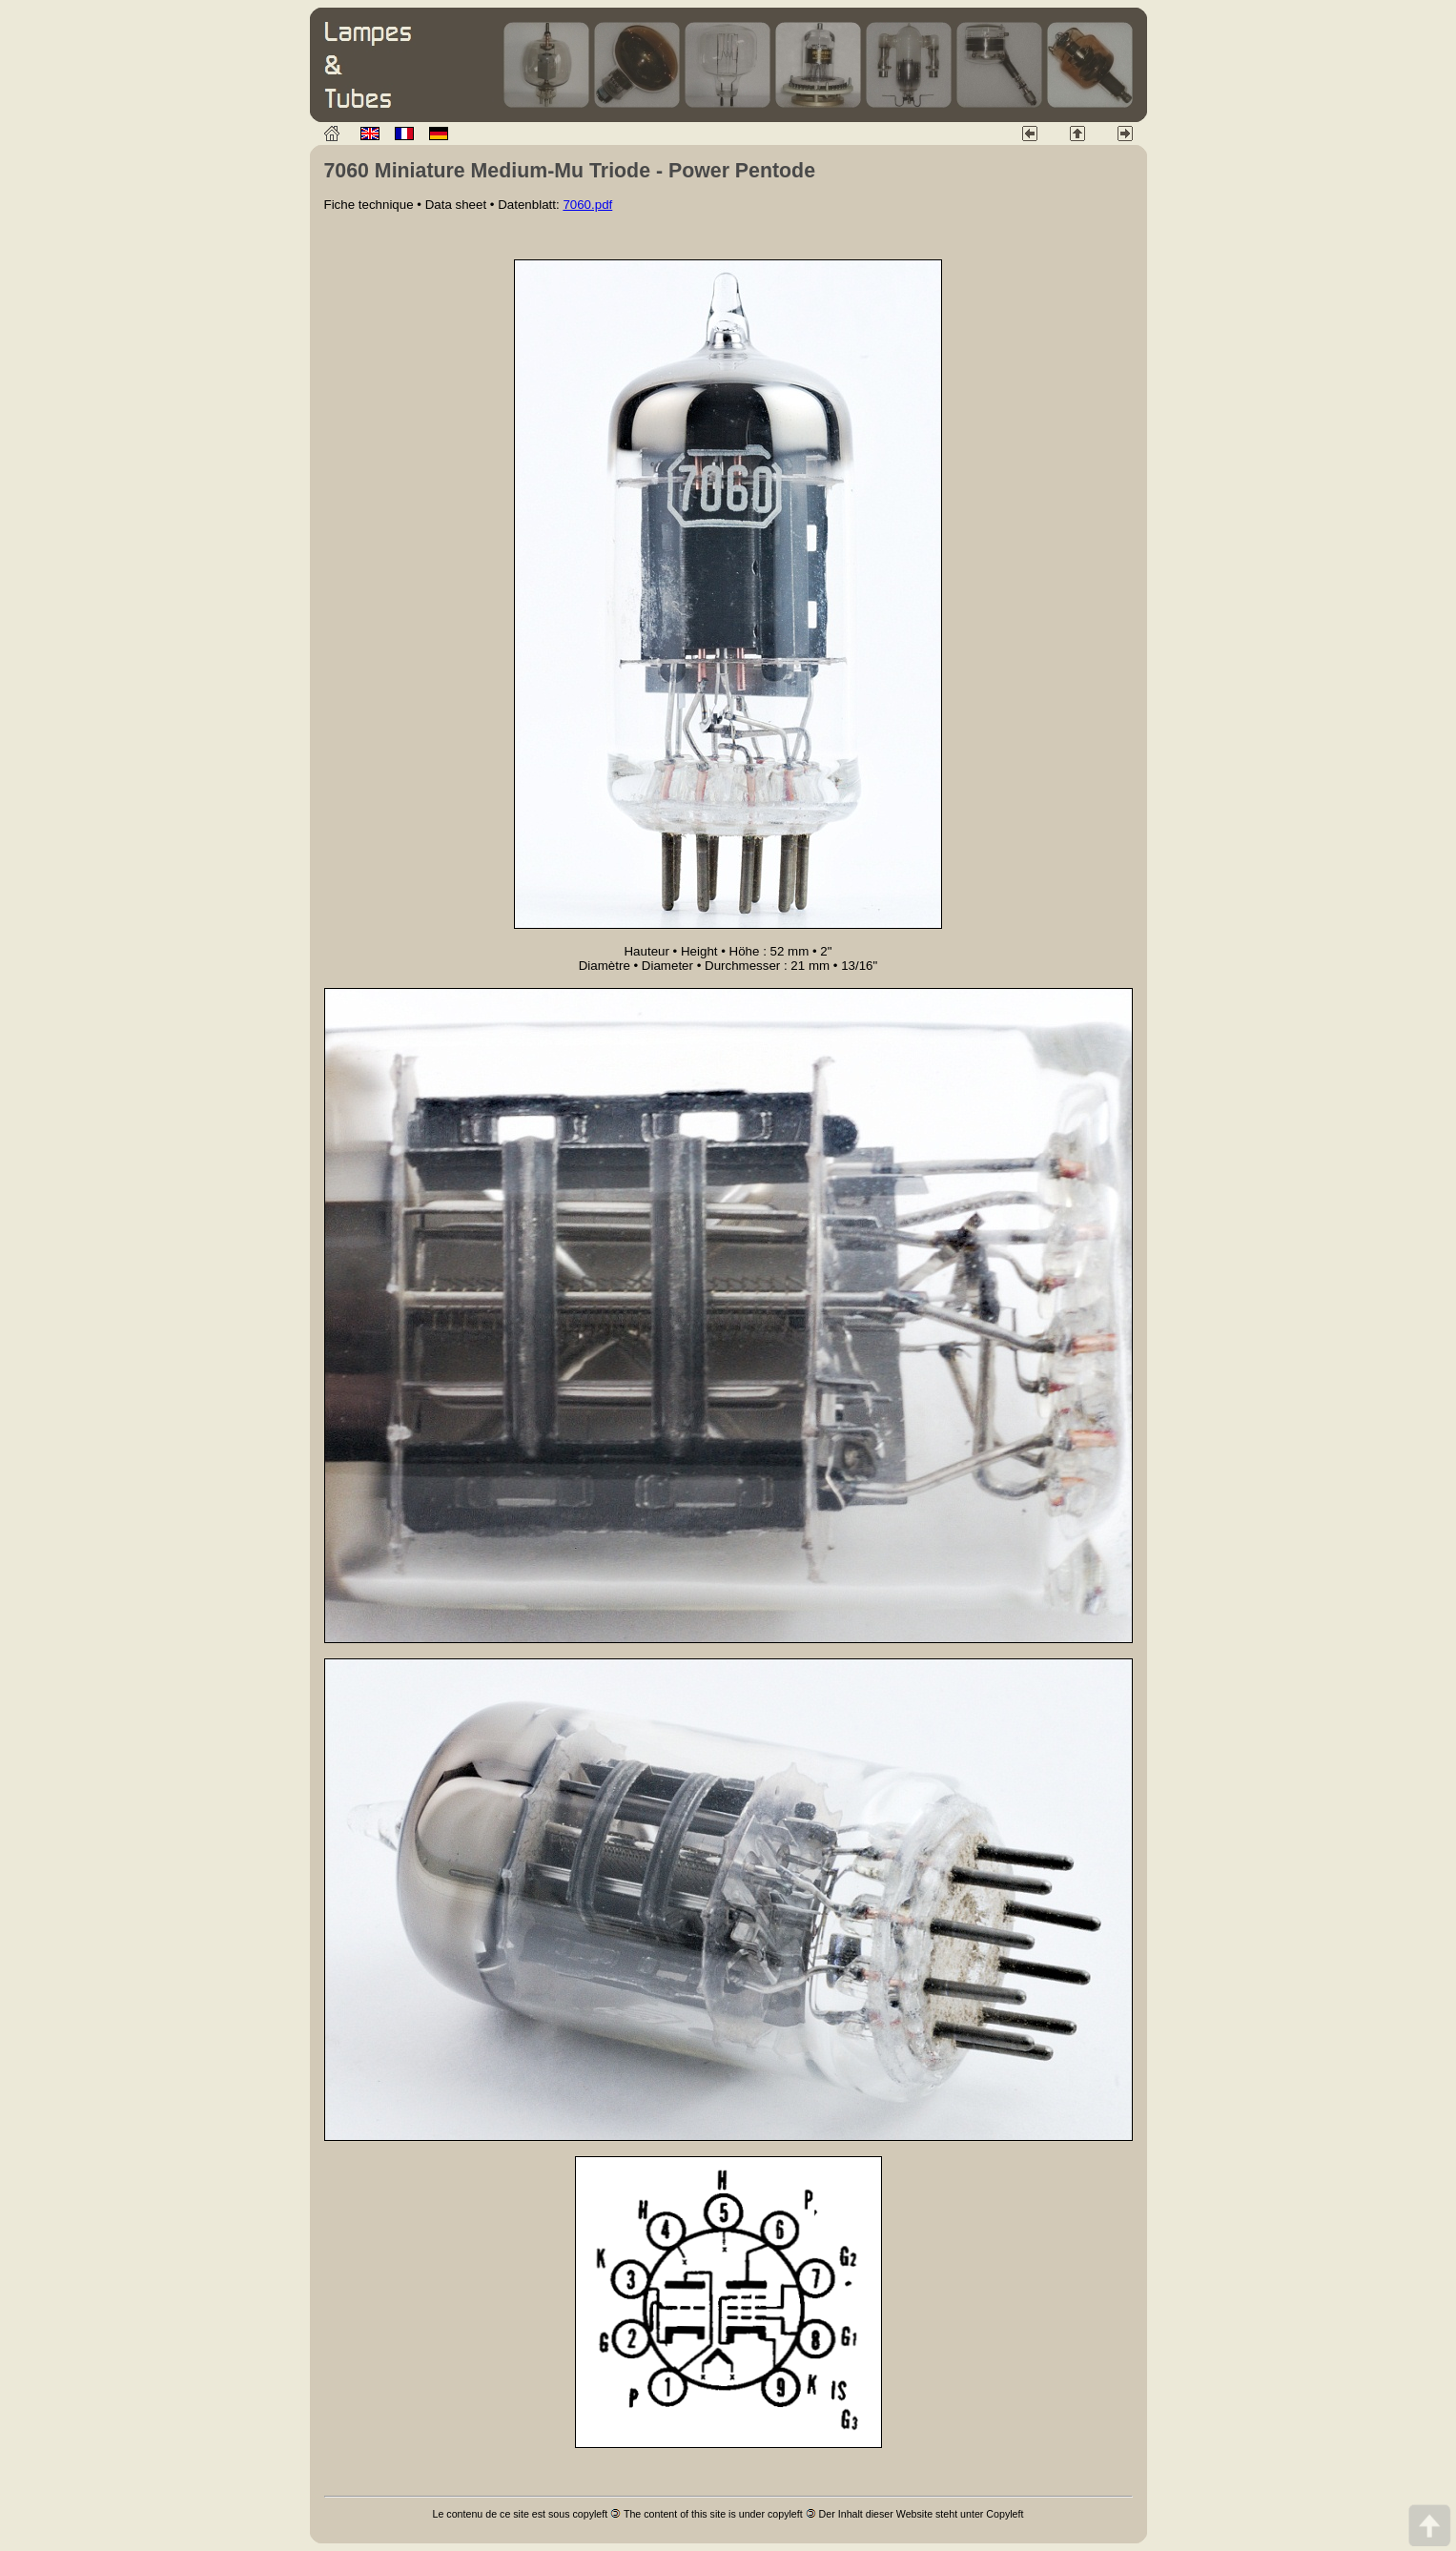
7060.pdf (587, 204)
